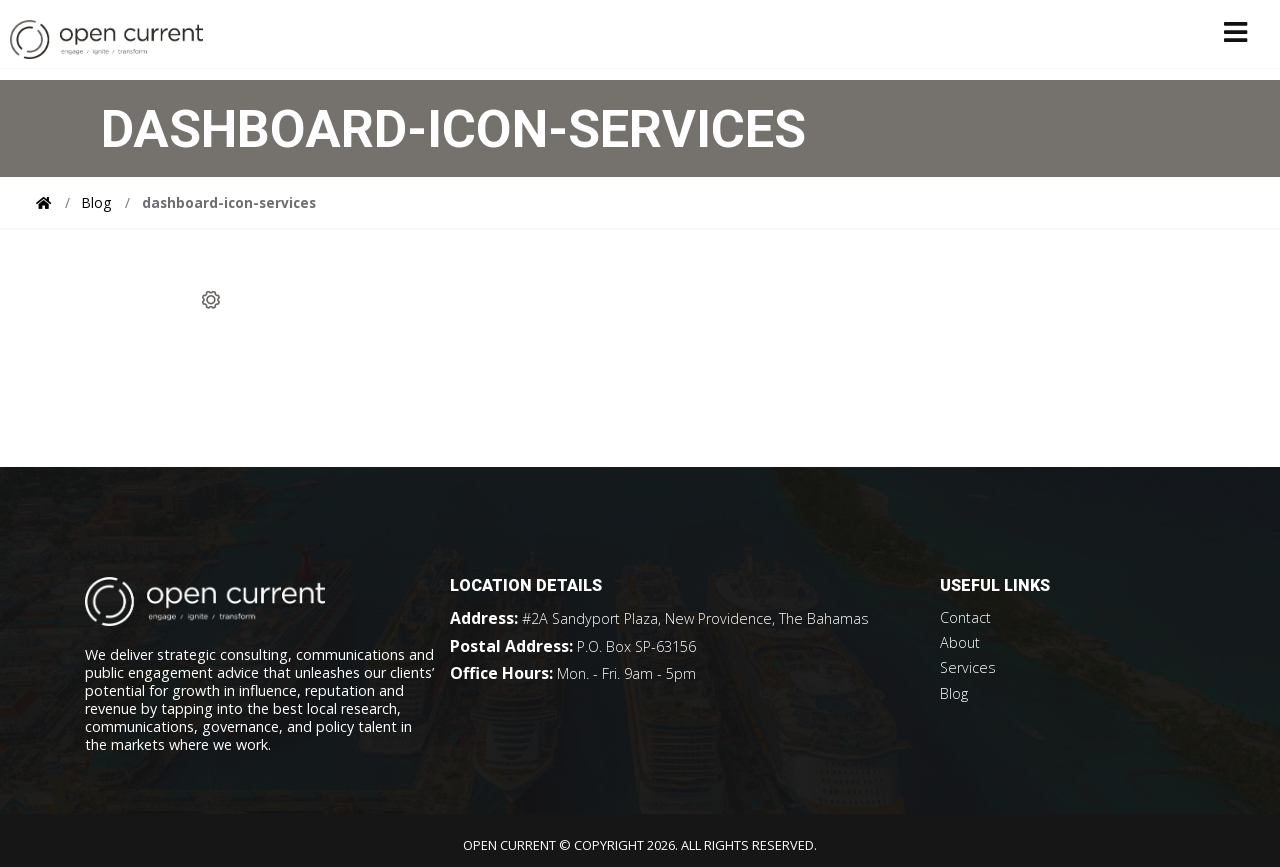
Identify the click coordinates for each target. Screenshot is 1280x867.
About (960, 642)
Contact (965, 617)
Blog (96, 202)
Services (968, 667)
